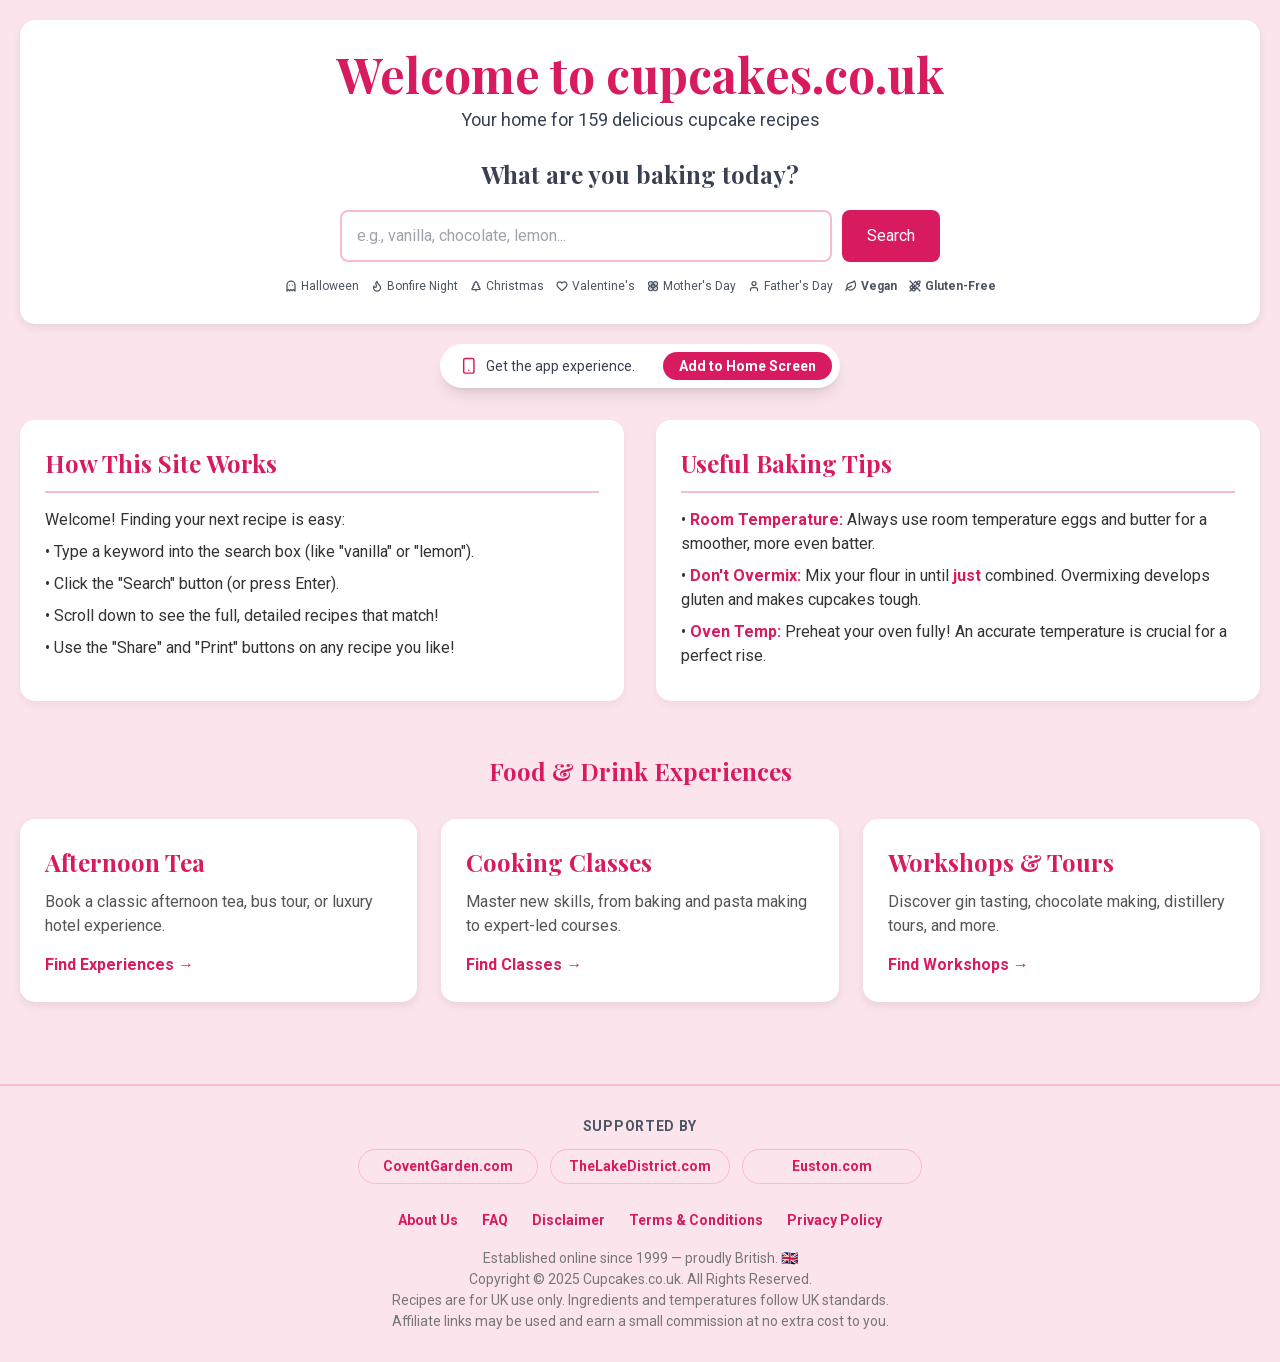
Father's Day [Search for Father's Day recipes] (790, 286)
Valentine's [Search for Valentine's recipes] (595, 286)
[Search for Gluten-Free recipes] (952, 286)
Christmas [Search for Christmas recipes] (507, 286)
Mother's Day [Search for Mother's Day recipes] (691, 286)
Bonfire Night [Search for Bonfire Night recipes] (414, 286)
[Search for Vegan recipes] (871, 286)
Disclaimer (568, 1220)
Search (891, 235)
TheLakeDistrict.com (640, 1166)
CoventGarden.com (448, 1166)
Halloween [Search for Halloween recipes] (322, 286)
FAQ (495, 1220)
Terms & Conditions (696, 1220)
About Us (428, 1220)
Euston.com (832, 1166)
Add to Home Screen (747, 366)
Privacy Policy (834, 1220)
